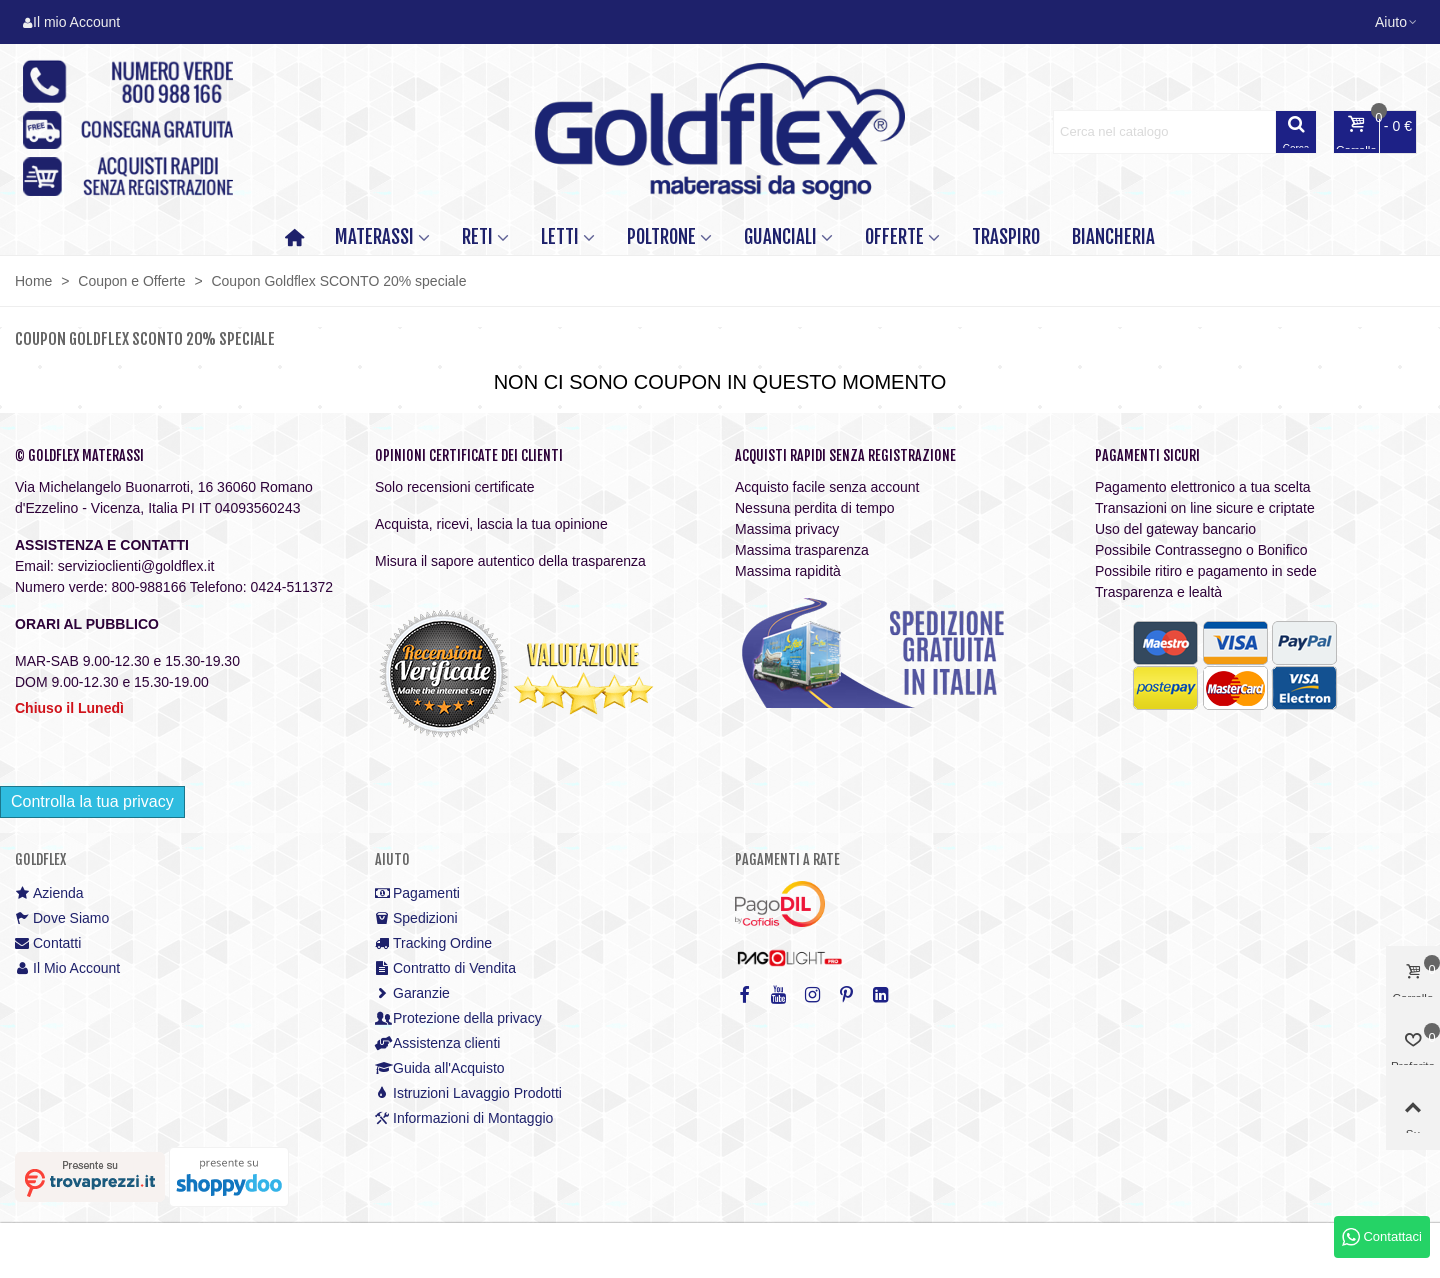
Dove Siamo (62, 918)
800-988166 (148, 587)
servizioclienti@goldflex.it (136, 566)
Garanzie (412, 993)
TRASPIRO (1006, 237)
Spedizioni (416, 918)
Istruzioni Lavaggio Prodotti (468, 1093)
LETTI (560, 237)
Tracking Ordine (433, 943)
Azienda (49, 893)
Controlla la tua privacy (92, 801)
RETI (477, 237)
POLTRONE (661, 237)
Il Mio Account (67, 968)
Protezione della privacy (458, 1018)
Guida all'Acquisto (440, 1068)
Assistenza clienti (437, 1043)
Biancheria (1113, 237)
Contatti (48, 943)
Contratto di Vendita (445, 968)
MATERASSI (374, 237)
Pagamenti (417, 893)
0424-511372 (292, 587)
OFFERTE (894, 237)
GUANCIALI (780, 237)
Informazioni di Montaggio (464, 1118)
